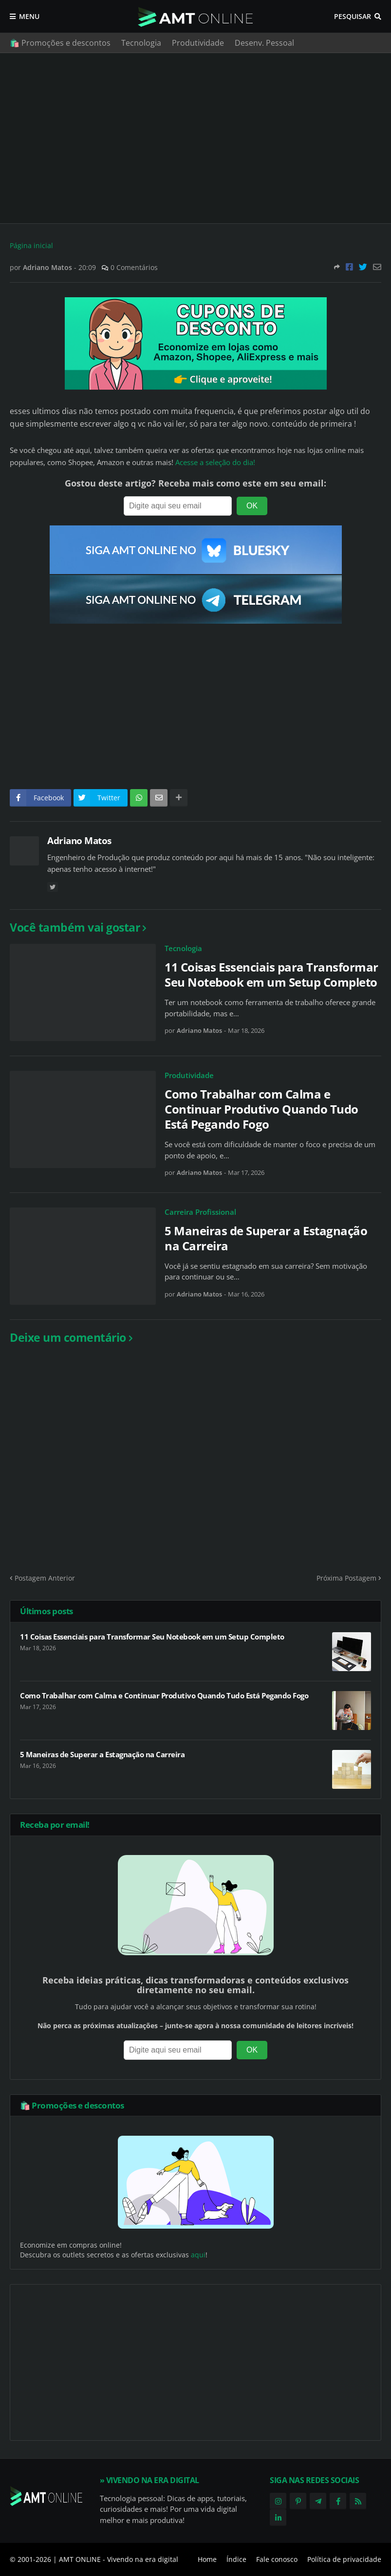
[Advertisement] (195, 138)
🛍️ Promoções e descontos (60, 42)
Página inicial (31, 245)
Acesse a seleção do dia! (215, 462)
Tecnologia (141, 42)
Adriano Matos (79, 840)
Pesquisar (352, 16)
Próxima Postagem (346, 1578)
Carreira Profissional (200, 1212)
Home (207, 2559)
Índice (236, 2559)
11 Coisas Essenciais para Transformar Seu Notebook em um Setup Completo (271, 974)
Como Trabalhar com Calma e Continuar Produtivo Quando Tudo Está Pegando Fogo (261, 1109)
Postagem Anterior (45, 1578)
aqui (198, 2254)
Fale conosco (277, 2559)
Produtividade (198, 42)
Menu (29, 16)
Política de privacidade (344, 2559)
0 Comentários (134, 267)
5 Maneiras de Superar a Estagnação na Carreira (266, 1238)
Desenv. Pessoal (264, 42)
